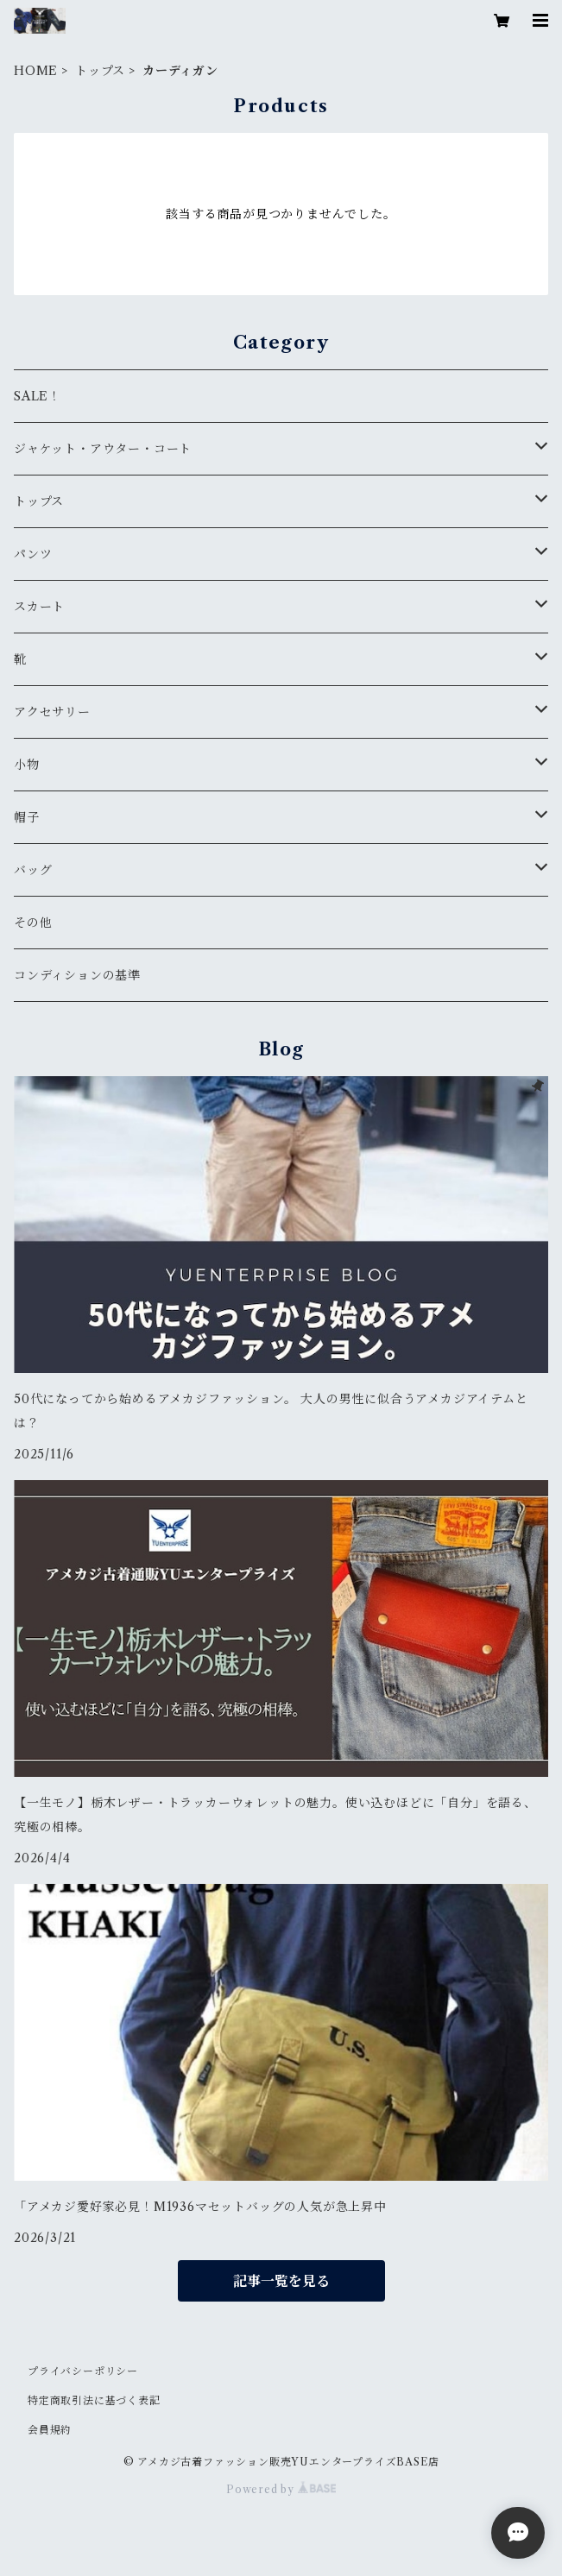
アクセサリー (52, 712)
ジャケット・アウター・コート (103, 449)
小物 (27, 764)
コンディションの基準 (77, 975)
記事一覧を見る (281, 2280)
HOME (36, 71)
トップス (100, 71)
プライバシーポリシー (83, 2371)
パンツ (33, 554)
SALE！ (37, 396)
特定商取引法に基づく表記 (94, 2400)
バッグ (33, 870)
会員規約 (50, 2429)
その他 (33, 922)
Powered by (281, 2489)
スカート (39, 606)
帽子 (27, 817)
